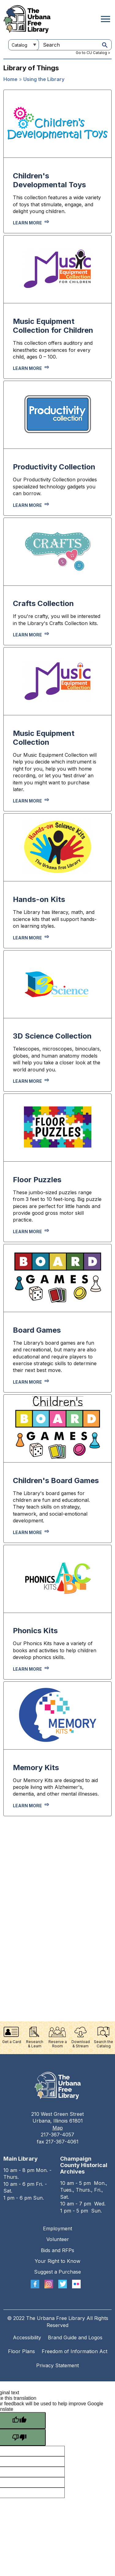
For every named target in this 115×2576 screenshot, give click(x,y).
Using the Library (43, 79)
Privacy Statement (57, 2365)
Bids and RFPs (57, 2250)
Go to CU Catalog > (93, 52)
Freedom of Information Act (74, 2351)
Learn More (27, 1669)
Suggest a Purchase (57, 2272)
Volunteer (57, 2239)
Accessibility (27, 2337)
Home (10, 79)
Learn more (27, 222)
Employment (57, 2228)
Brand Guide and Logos (75, 2337)
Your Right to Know (57, 2261)
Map (57, 2128)
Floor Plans (21, 2351)
